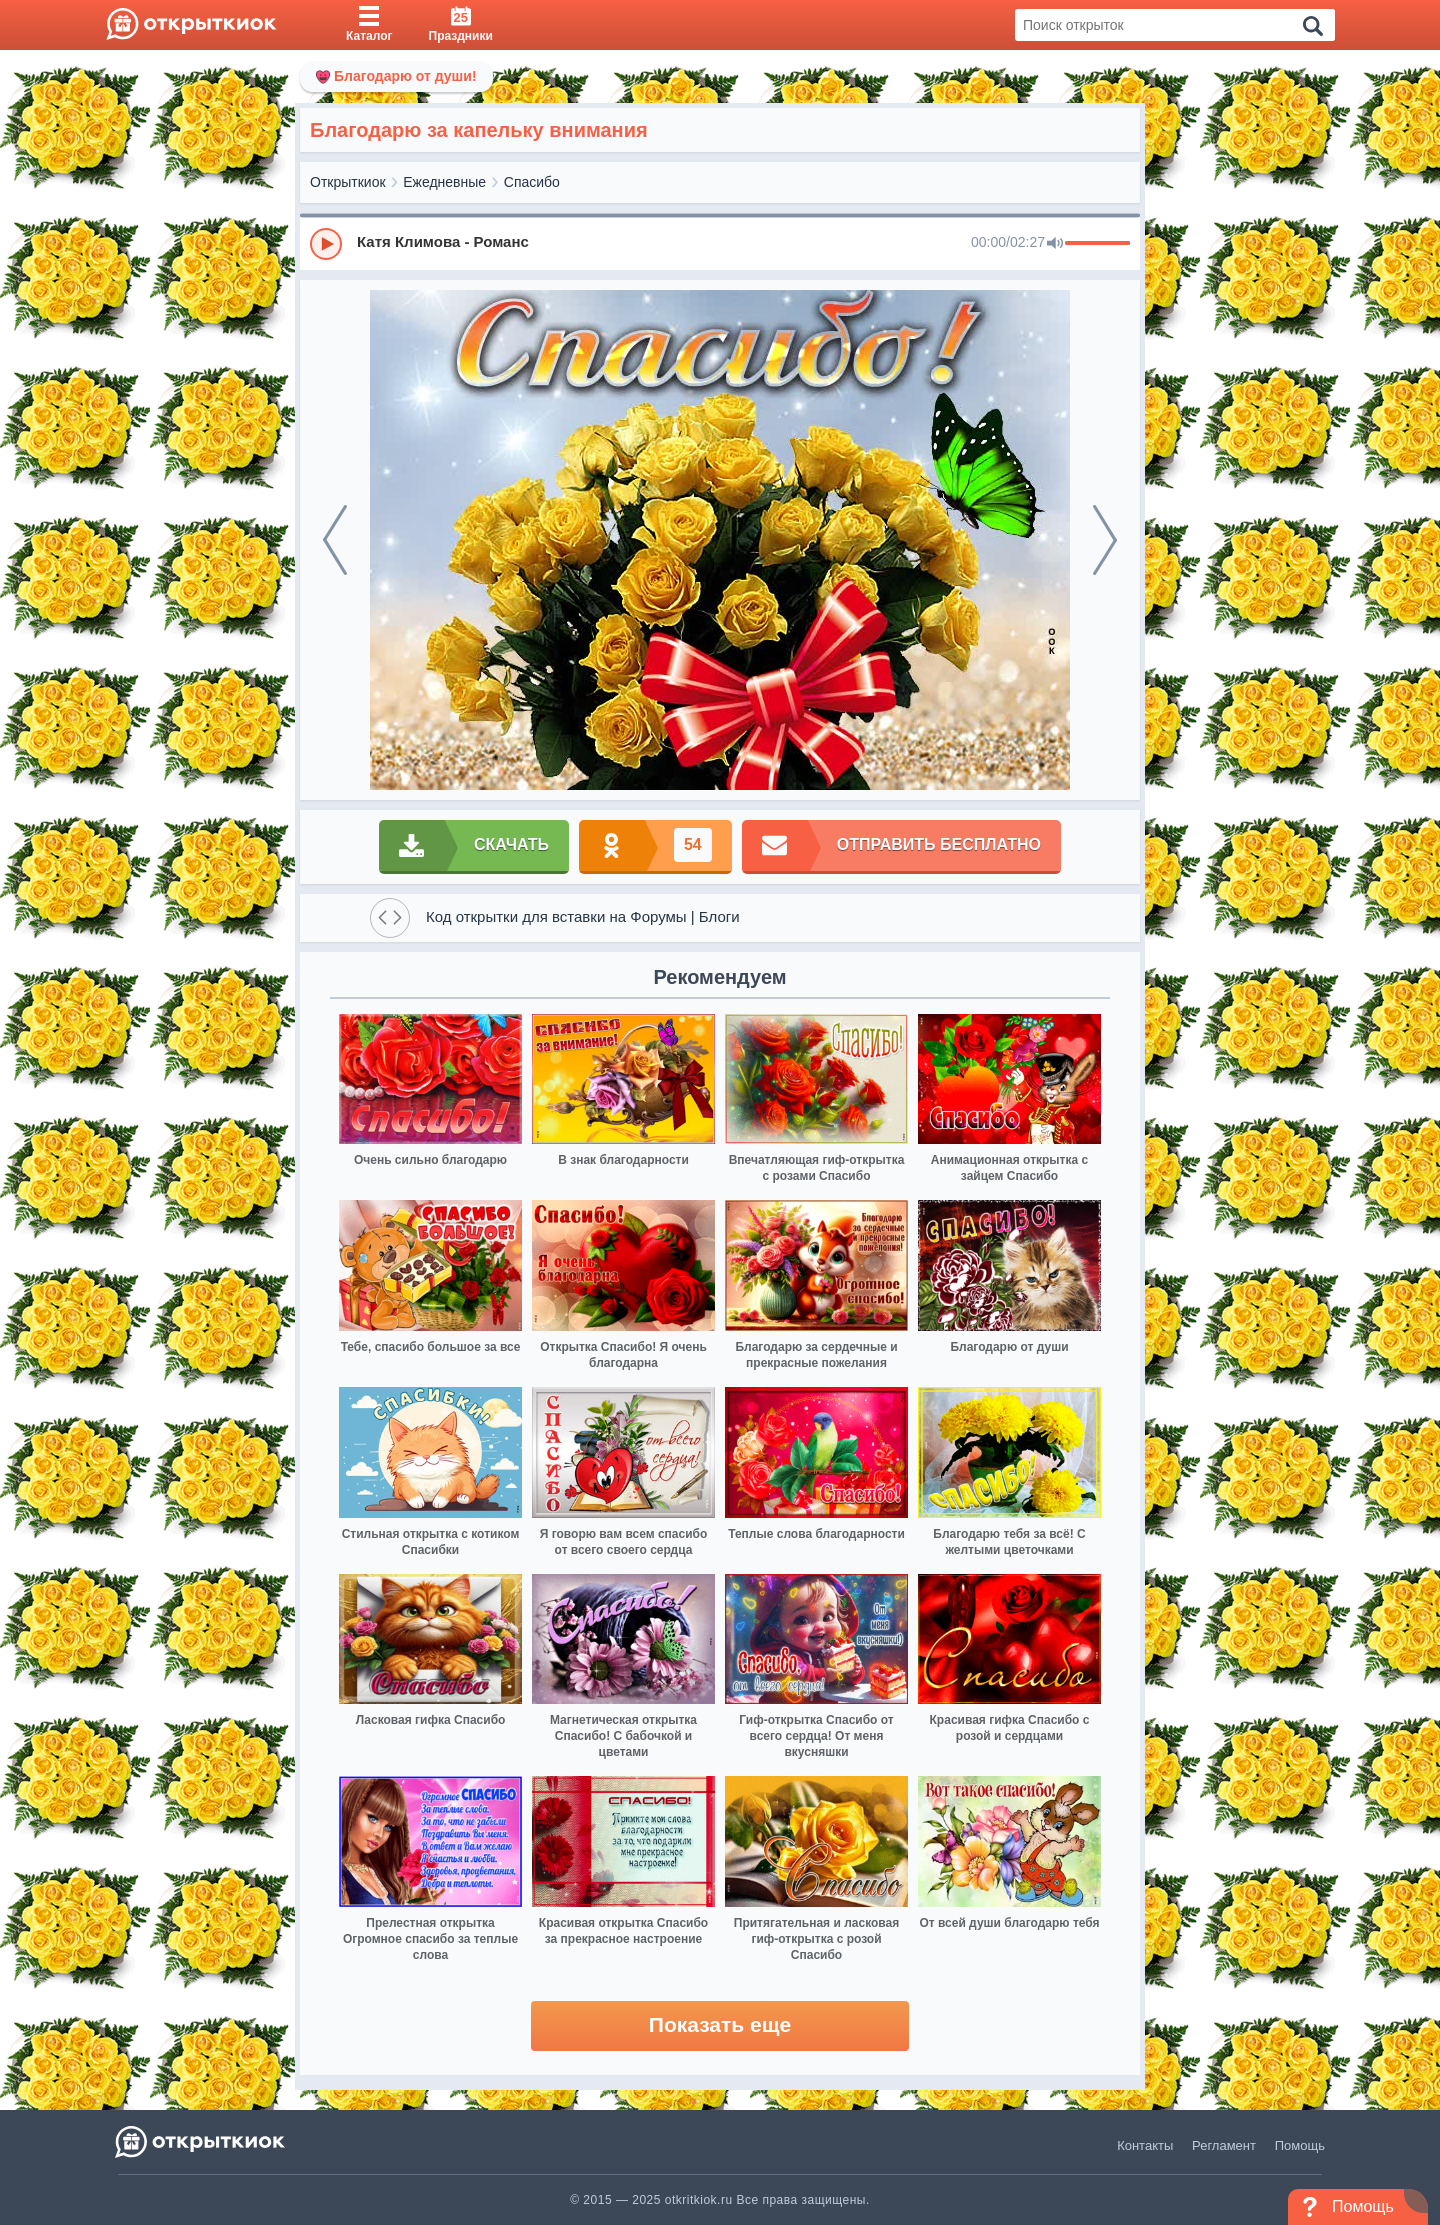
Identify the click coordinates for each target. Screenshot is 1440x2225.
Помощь (1300, 2145)
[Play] (326, 244)
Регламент (1224, 2145)
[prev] (335, 540)
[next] (1105, 540)
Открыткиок (348, 182)
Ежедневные (444, 182)
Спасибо (532, 182)
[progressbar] (1097, 244)
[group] (720, 243)
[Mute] (1055, 244)
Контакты (1145, 2145)
